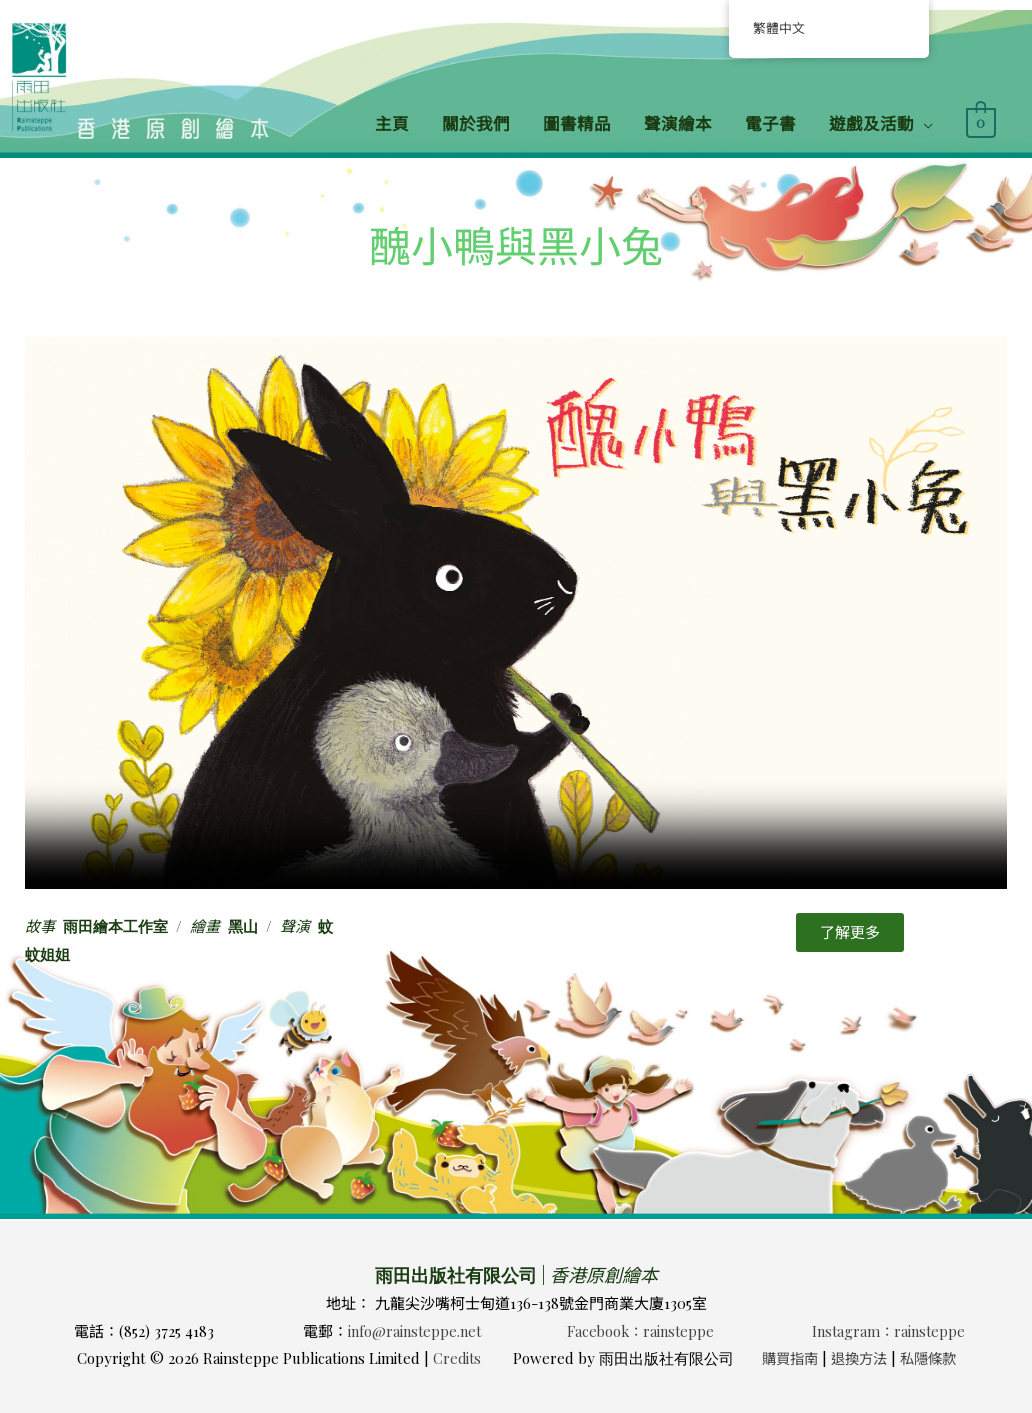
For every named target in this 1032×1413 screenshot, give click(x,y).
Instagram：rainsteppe (888, 1331)
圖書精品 (577, 123)
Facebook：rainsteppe (640, 1331)
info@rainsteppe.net (415, 1331)
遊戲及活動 (871, 123)
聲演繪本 (678, 123)
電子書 (770, 123)
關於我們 (476, 123)
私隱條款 (933, 1358)
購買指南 (787, 1358)
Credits (451, 1358)
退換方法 (860, 1358)
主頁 (392, 123)
